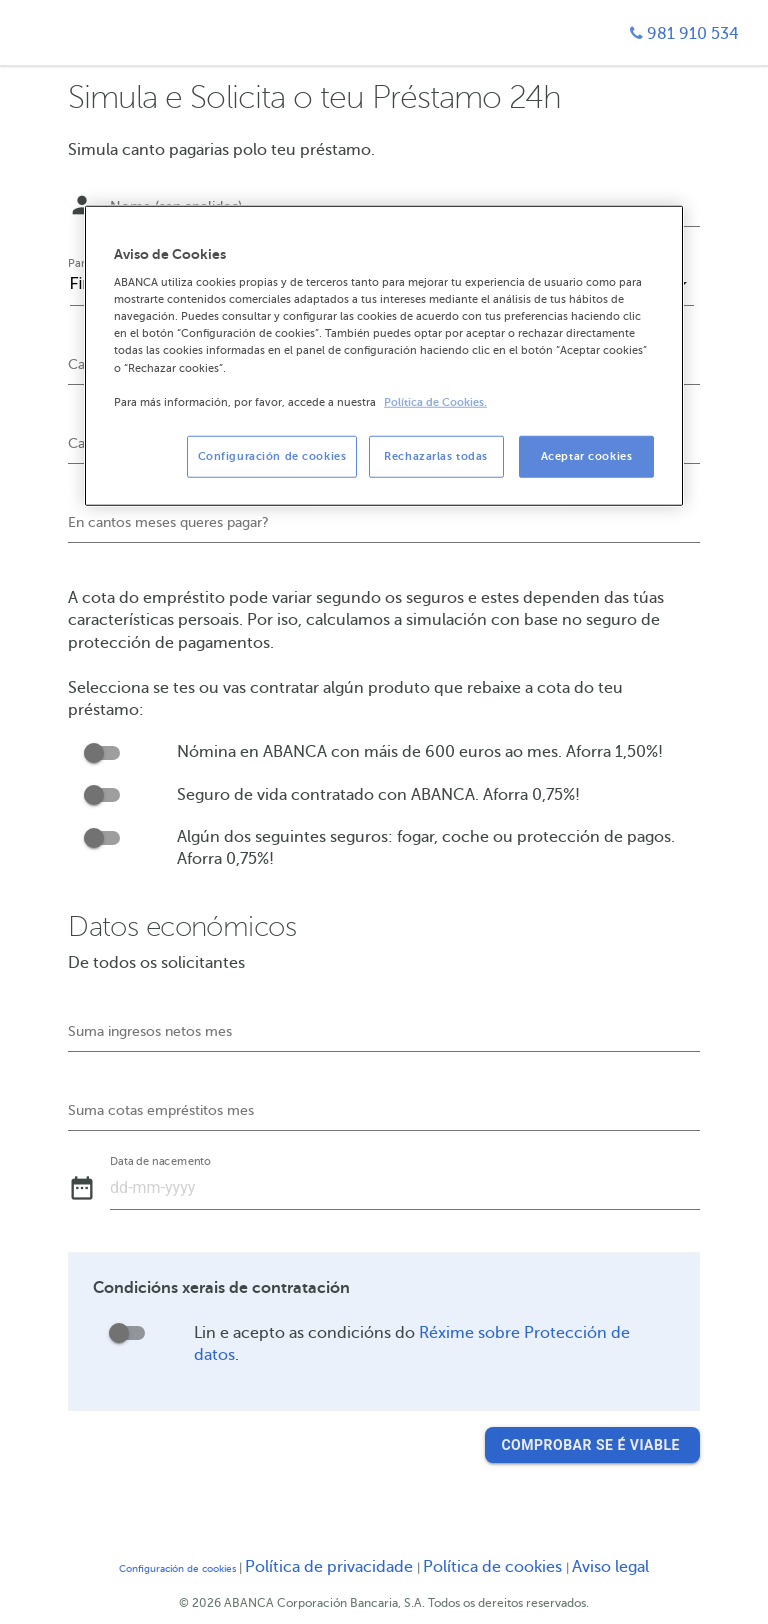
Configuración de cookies (177, 1568)
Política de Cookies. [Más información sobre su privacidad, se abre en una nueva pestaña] (435, 401)
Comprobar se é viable (592, 1445)
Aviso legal (610, 1567)
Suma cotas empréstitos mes (161, 1110)
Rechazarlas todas (436, 455)
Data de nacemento (161, 1161)
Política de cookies (494, 1567)
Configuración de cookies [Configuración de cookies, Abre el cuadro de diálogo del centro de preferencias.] (272, 455)
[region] (384, 355)
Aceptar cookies (587, 455)
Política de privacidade (331, 1567)
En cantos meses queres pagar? (168, 522)
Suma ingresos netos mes (150, 1031)
